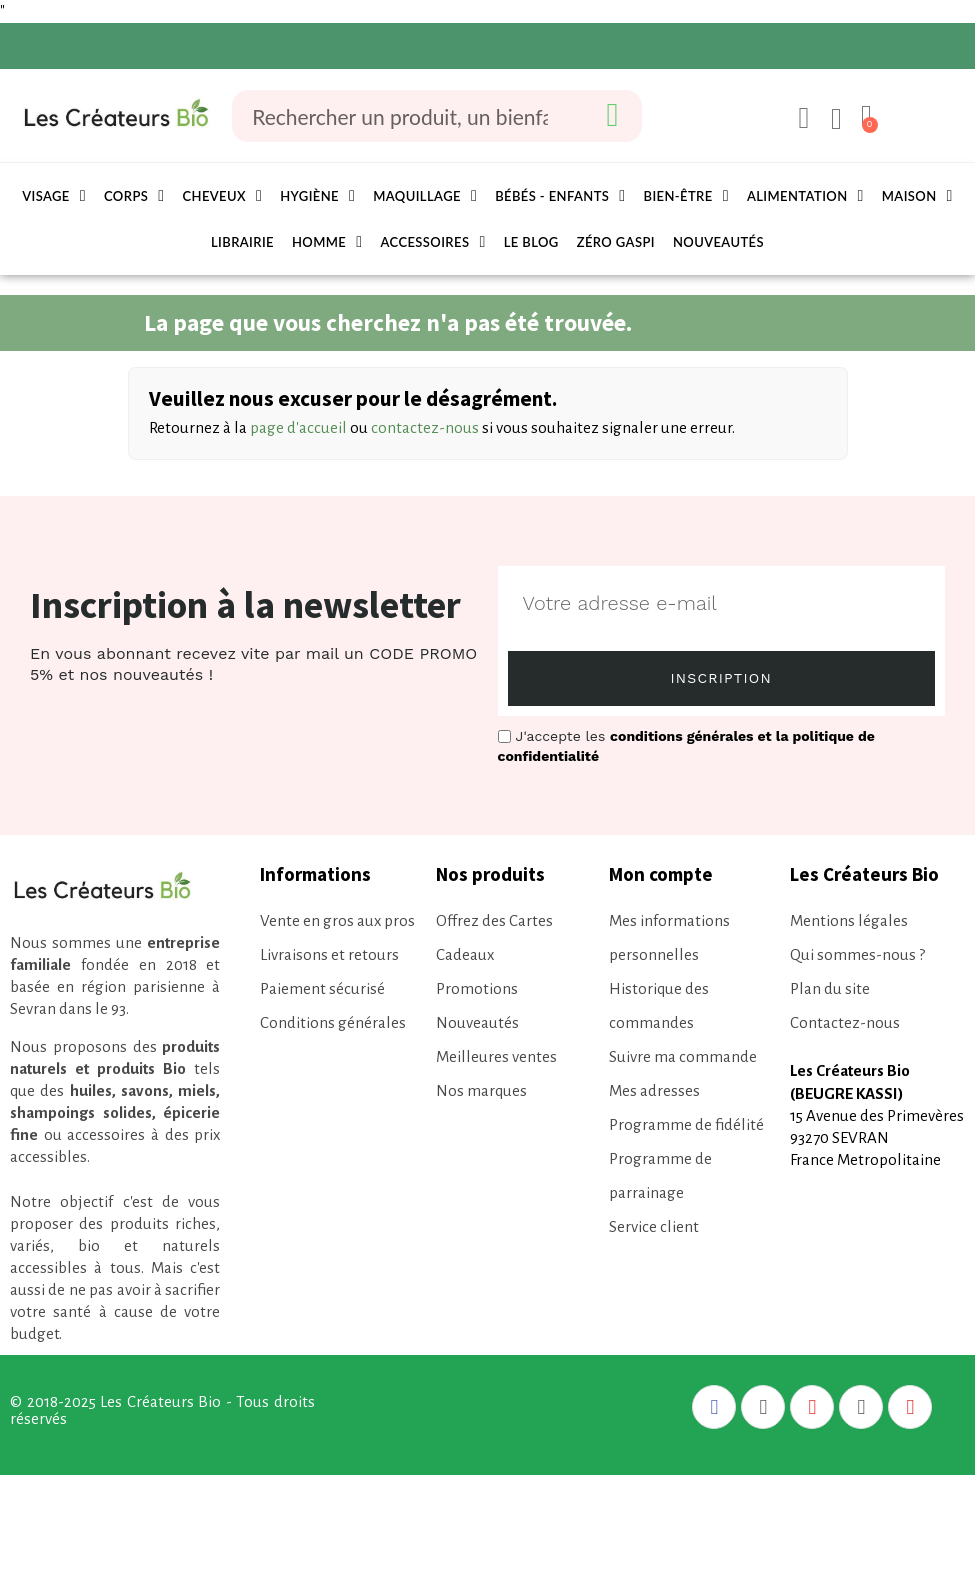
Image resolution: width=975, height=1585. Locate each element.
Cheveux (222, 196)
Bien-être (686, 196)
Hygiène (317, 196)
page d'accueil (298, 427)
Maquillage (425, 196)
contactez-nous (425, 427)
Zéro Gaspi (616, 242)
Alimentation (805, 196)
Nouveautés (718, 242)
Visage (54, 196)
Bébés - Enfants (560, 196)
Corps (134, 196)
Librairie (242, 242)
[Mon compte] (801, 118)
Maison (917, 196)
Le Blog (531, 242)
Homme (327, 242)
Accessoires (433, 242)
